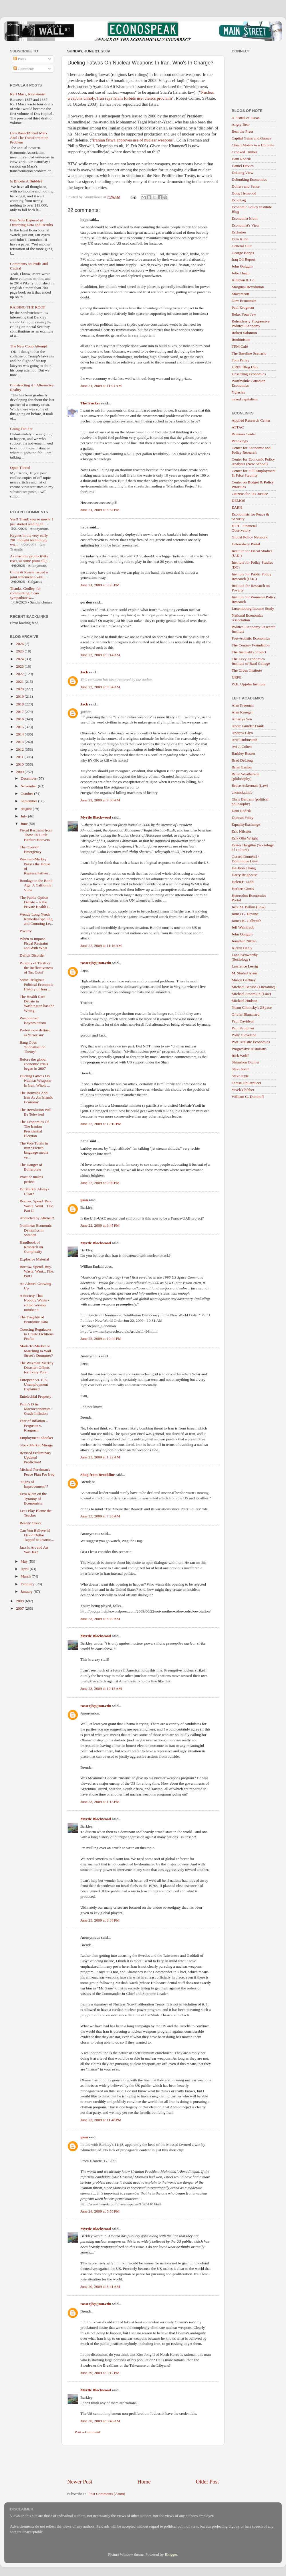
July (24, 816)
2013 (20, 742)
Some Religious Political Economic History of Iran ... (36, 984)
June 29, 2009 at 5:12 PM (100, 2373)
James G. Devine (245, 914)
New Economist (244, 300)
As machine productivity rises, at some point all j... (29, 558)
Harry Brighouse (244, 875)
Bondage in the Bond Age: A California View (36, 885)
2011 (20, 757)
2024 (20, 659)
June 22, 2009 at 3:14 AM (100, 655)
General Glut (242, 246)
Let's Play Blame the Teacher (36, 1513)
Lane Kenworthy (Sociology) (245, 957)
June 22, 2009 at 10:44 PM (101, 1338)
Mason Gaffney (244, 980)
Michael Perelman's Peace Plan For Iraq (37, 1471)
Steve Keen (240, 1069)
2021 (20, 681)
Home (144, 2482)
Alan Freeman (243, 705)
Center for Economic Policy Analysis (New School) (253, 461)
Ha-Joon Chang (244, 868)
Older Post (207, 2482)
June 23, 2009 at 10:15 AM (101, 1688)
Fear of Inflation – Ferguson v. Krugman (34, 1425)
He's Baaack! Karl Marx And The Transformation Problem (29, 137)
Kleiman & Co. (243, 280)
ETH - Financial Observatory (244, 528)
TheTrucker (90, 403)
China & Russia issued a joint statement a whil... (29, 574)
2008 (20, 1601)
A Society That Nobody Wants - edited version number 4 (34, 1302)
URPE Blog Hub (245, 367)
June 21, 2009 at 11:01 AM (101, 386)
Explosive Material (34, 1259)
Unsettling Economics (249, 374)
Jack (84, 672)
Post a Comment (87, 2432)
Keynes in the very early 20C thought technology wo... (29, 540)
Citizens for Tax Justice (250, 493)
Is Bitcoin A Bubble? (26, 181)
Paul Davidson (243, 1021)
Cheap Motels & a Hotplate (253, 145)
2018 (20, 704)
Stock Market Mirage (36, 1445)
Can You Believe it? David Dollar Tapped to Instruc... (37, 1535)
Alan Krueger (242, 712)
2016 (20, 719)
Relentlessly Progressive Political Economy (250, 323)
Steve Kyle (240, 1076)
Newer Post (79, 2482)
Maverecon (240, 294)
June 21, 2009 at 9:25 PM (100, 585)
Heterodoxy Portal (246, 544)
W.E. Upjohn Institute (248, 684)
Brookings (240, 441)
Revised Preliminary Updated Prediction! (35, 1457)
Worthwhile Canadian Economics (248, 383)
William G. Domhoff (248, 1096)
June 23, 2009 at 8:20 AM (100, 1619)
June (25, 823)
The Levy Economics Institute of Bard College (251, 661)
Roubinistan (241, 339)
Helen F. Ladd (243, 882)
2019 (20, 696)
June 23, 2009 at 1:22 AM (100, 1457)
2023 (20, 666)
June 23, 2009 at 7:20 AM (100, 1516)
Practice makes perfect (31, 1179)
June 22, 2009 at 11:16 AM (101, 945)
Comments (24, 68)
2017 (20, 711)
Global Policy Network (249, 537)
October (27, 793)
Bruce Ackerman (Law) (250, 785)
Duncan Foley (242, 817)
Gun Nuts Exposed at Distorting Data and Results (31, 222)
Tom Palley (240, 360)
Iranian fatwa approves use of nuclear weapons (133, 140)
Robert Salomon (244, 333)
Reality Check (31, 1523)
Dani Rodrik (241, 159)
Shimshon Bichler (245, 1062)
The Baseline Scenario (249, 353)
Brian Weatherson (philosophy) (245, 776)
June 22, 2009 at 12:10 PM (101, 1124)
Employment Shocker (36, 1438)
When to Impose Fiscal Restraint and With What (34, 943)
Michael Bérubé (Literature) (253, 987)
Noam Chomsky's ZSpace (252, 1007)
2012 (20, 749)
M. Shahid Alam (244, 973)
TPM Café (240, 346)
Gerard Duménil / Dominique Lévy (245, 858)
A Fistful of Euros (245, 118)
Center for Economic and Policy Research (251, 450)
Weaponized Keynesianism (33, 1020)
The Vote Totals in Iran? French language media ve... (34, 1150)
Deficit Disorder (32, 955)
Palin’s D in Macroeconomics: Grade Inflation (36, 1408)
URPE (237, 677)
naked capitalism (245, 399)
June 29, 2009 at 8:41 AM (100, 2286)
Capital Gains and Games (251, 138)
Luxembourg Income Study (253, 608)
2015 (20, 727)
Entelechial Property (35, 1396)
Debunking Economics (249, 179)
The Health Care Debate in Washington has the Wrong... (37, 1003)
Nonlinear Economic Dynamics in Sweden (36, 1230)
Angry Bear (241, 124)
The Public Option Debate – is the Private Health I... (35, 902)
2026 (20, 644)
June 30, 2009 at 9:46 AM (100, 2421)
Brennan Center (244, 434)
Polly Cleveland (244, 1035)
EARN (237, 507)
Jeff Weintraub (243, 927)
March (26, 1576)
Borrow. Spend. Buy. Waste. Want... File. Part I (37, 1271)
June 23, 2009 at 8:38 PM (100, 1920)
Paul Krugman (243, 307)
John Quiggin (242, 266)
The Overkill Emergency (30, 849)
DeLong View (242, 172)
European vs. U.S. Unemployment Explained (34, 1384)
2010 (20, 764)
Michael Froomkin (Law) (251, 994)
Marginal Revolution (248, 287)
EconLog (239, 200)
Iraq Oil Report (243, 259)
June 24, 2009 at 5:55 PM (100, 2211)
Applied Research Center (251, 420)
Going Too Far (21, 428)
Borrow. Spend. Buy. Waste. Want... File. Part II (37, 1205)
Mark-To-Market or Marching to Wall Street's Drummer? (36, 1350)
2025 (20, 651)
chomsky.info (242, 792)
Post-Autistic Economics (251, 638)
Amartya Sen (242, 719)
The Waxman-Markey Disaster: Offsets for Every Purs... (36, 1367)
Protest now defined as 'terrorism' (35, 1032)
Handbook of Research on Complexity (31, 1247)
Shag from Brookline (97, 1474)
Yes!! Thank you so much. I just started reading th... (31, 521)
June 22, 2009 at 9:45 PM (100, 1225)
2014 (20, 734)
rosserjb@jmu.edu (95, 963)
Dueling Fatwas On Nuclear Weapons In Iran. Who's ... (35, 1080)
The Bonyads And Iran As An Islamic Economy (36, 1097)
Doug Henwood (244, 193)
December (29, 778)
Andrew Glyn (242, 733)
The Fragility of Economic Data (34, 1319)
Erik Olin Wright (245, 838)
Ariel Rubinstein (244, 740)
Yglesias (238, 392)
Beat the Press (243, 131)
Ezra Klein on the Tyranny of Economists (33, 1498)
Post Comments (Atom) (106, 2494)
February (28, 1584)
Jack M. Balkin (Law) (248, 907)
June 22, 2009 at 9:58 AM (100, 800)
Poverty (26, 931)
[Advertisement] (143, 2461)
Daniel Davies (243, 166)
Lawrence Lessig (245, 966)
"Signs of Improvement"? (34, 1484)
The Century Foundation (251, 645)
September (29, 801)
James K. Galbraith (246, 921)
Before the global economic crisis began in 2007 (34, 1064)
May (25, 1561)
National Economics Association (247, 617)
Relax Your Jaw (244, 314)
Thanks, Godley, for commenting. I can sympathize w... (25, 593)
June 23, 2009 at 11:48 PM (100, 2120)
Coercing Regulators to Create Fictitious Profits (37, 1334)
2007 (20, 1608)
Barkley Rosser (243, 753)
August (27, 809)
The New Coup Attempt (28, 346)
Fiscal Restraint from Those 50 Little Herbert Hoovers (36, 834)
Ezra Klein (240, 239)
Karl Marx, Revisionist (27, 94)
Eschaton (239, 232)
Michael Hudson (244, 1000)
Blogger (171, 2554)
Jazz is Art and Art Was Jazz (34, 1549)
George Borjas (243, 253)
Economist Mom (244, 218)
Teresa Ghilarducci (246, 1083)
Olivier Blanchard (245, 1014)
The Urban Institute (247, 670)
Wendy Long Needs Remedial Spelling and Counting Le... (36, 919)
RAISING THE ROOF (27, 307)
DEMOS (238, 500)
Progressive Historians (249, 1049)
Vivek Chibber (243, 1090)
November (29, 786)
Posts (19, 59)
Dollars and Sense (245, 186)
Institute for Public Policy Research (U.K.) (251, 576)
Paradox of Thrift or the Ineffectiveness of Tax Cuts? (36, 967)
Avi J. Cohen (242, 746)
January (27, 1591)
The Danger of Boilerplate (31, 1167)
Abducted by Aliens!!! (37, 1218)
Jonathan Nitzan (244, 941)
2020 (20, 689)
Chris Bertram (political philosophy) (250, 801)
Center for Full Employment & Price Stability (253, 473)
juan (84, 1200)
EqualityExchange (246, 824)
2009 (20, 772)
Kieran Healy (242, 948)
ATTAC (238, 427)
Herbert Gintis (243, 888)
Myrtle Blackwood (95, 817)
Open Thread (20, 467)
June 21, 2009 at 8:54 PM (100, 510)
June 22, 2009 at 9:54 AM (100, 687)
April (25, 1569)
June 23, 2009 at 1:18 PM (100, 1802)
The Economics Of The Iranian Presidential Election (34, 1129)
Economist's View (245, 225)
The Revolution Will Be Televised (35, 1112)
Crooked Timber (244, 152)
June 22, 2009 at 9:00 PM (100, 1183)
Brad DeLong (242, 760)
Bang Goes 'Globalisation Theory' (32, 1047)
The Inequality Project (249, 652)
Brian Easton (242, 767)
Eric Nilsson (241, 831)
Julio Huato (241, 273)
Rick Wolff (240, 1055)
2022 (20, 674)
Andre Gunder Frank (248, 726)
